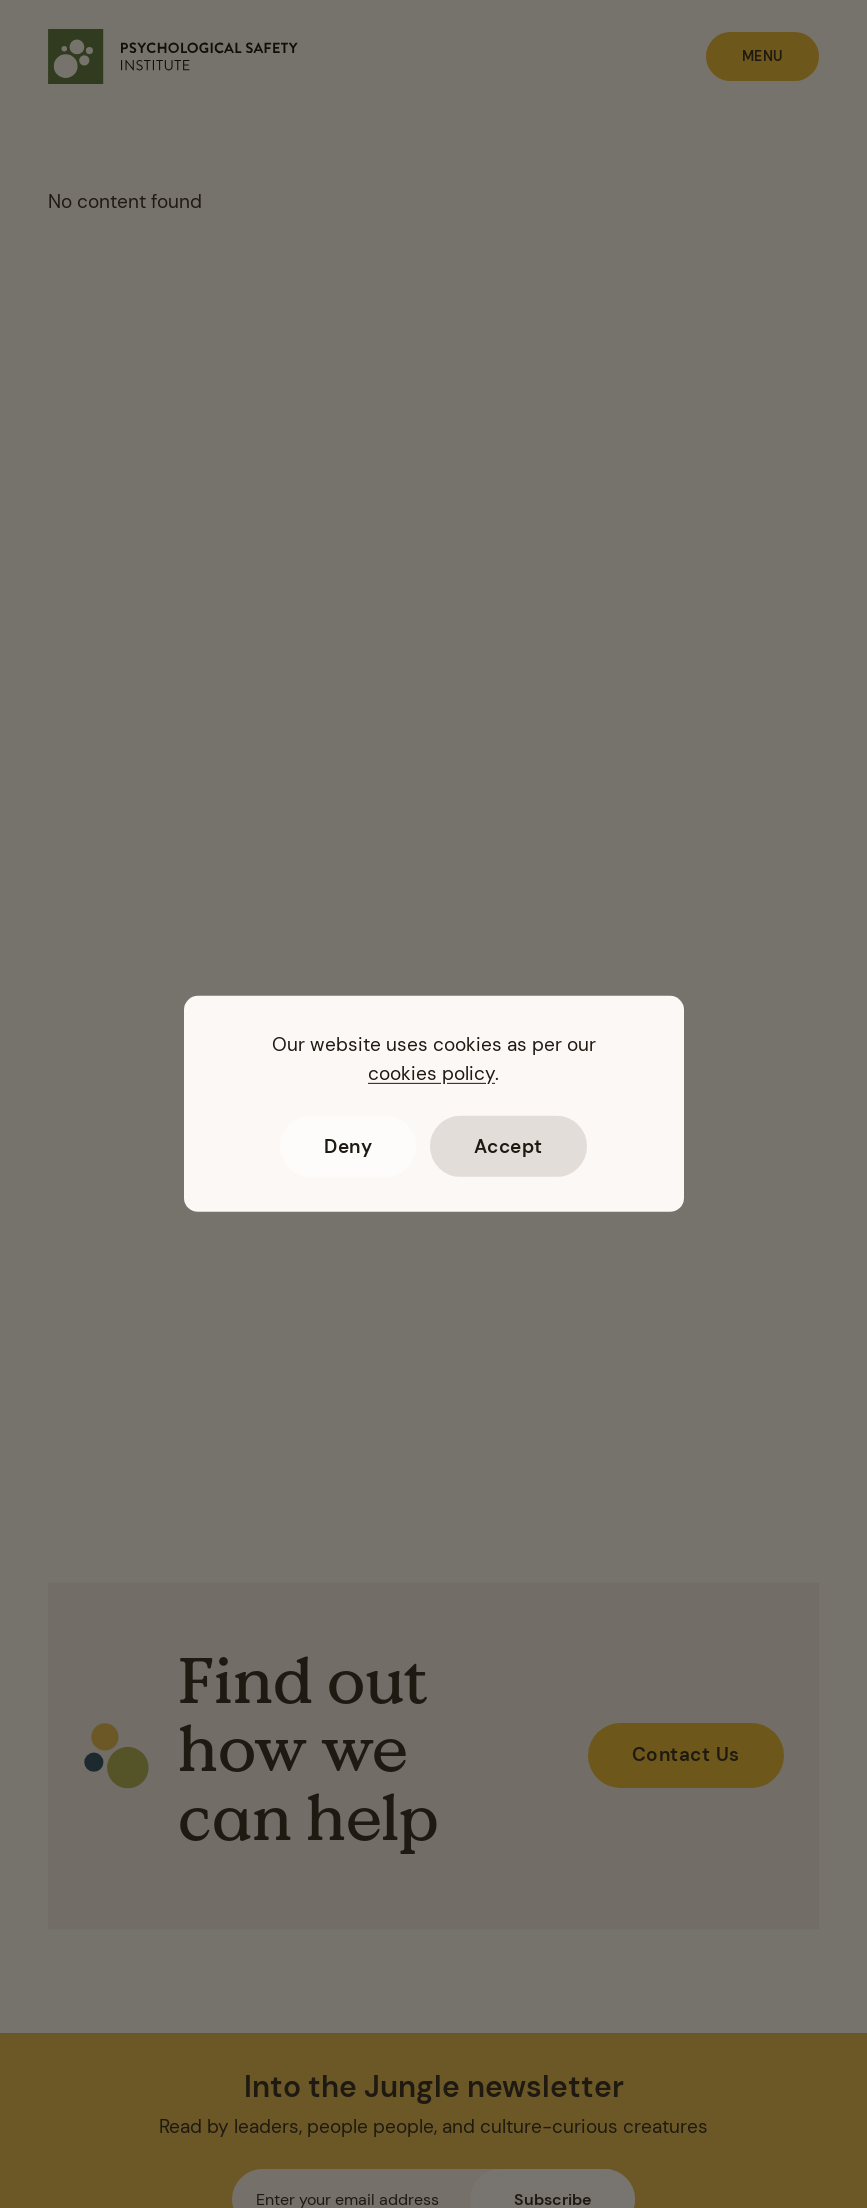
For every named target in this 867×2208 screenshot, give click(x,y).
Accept (508, 1146)
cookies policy (431, 1073)
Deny (348, 1146)
